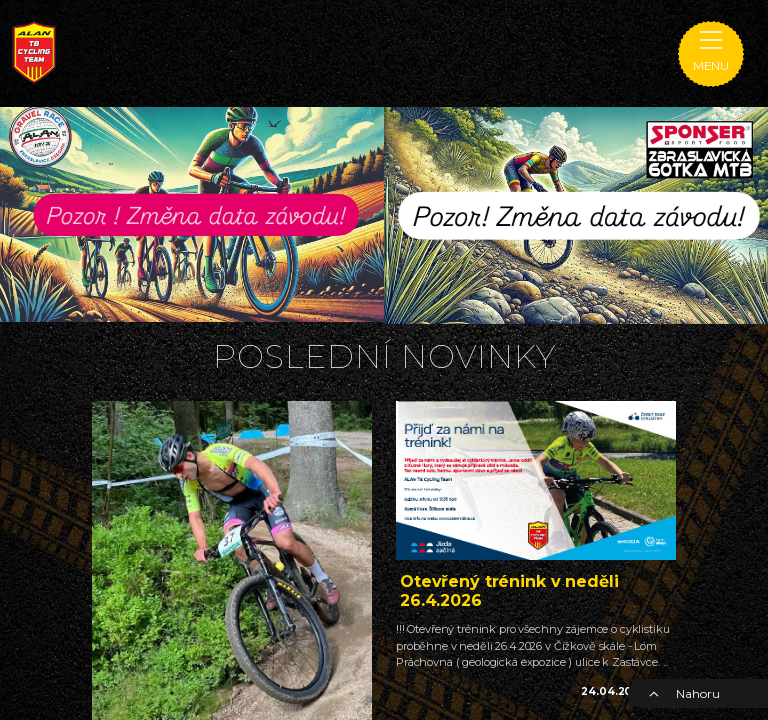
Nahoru (684, 693)
